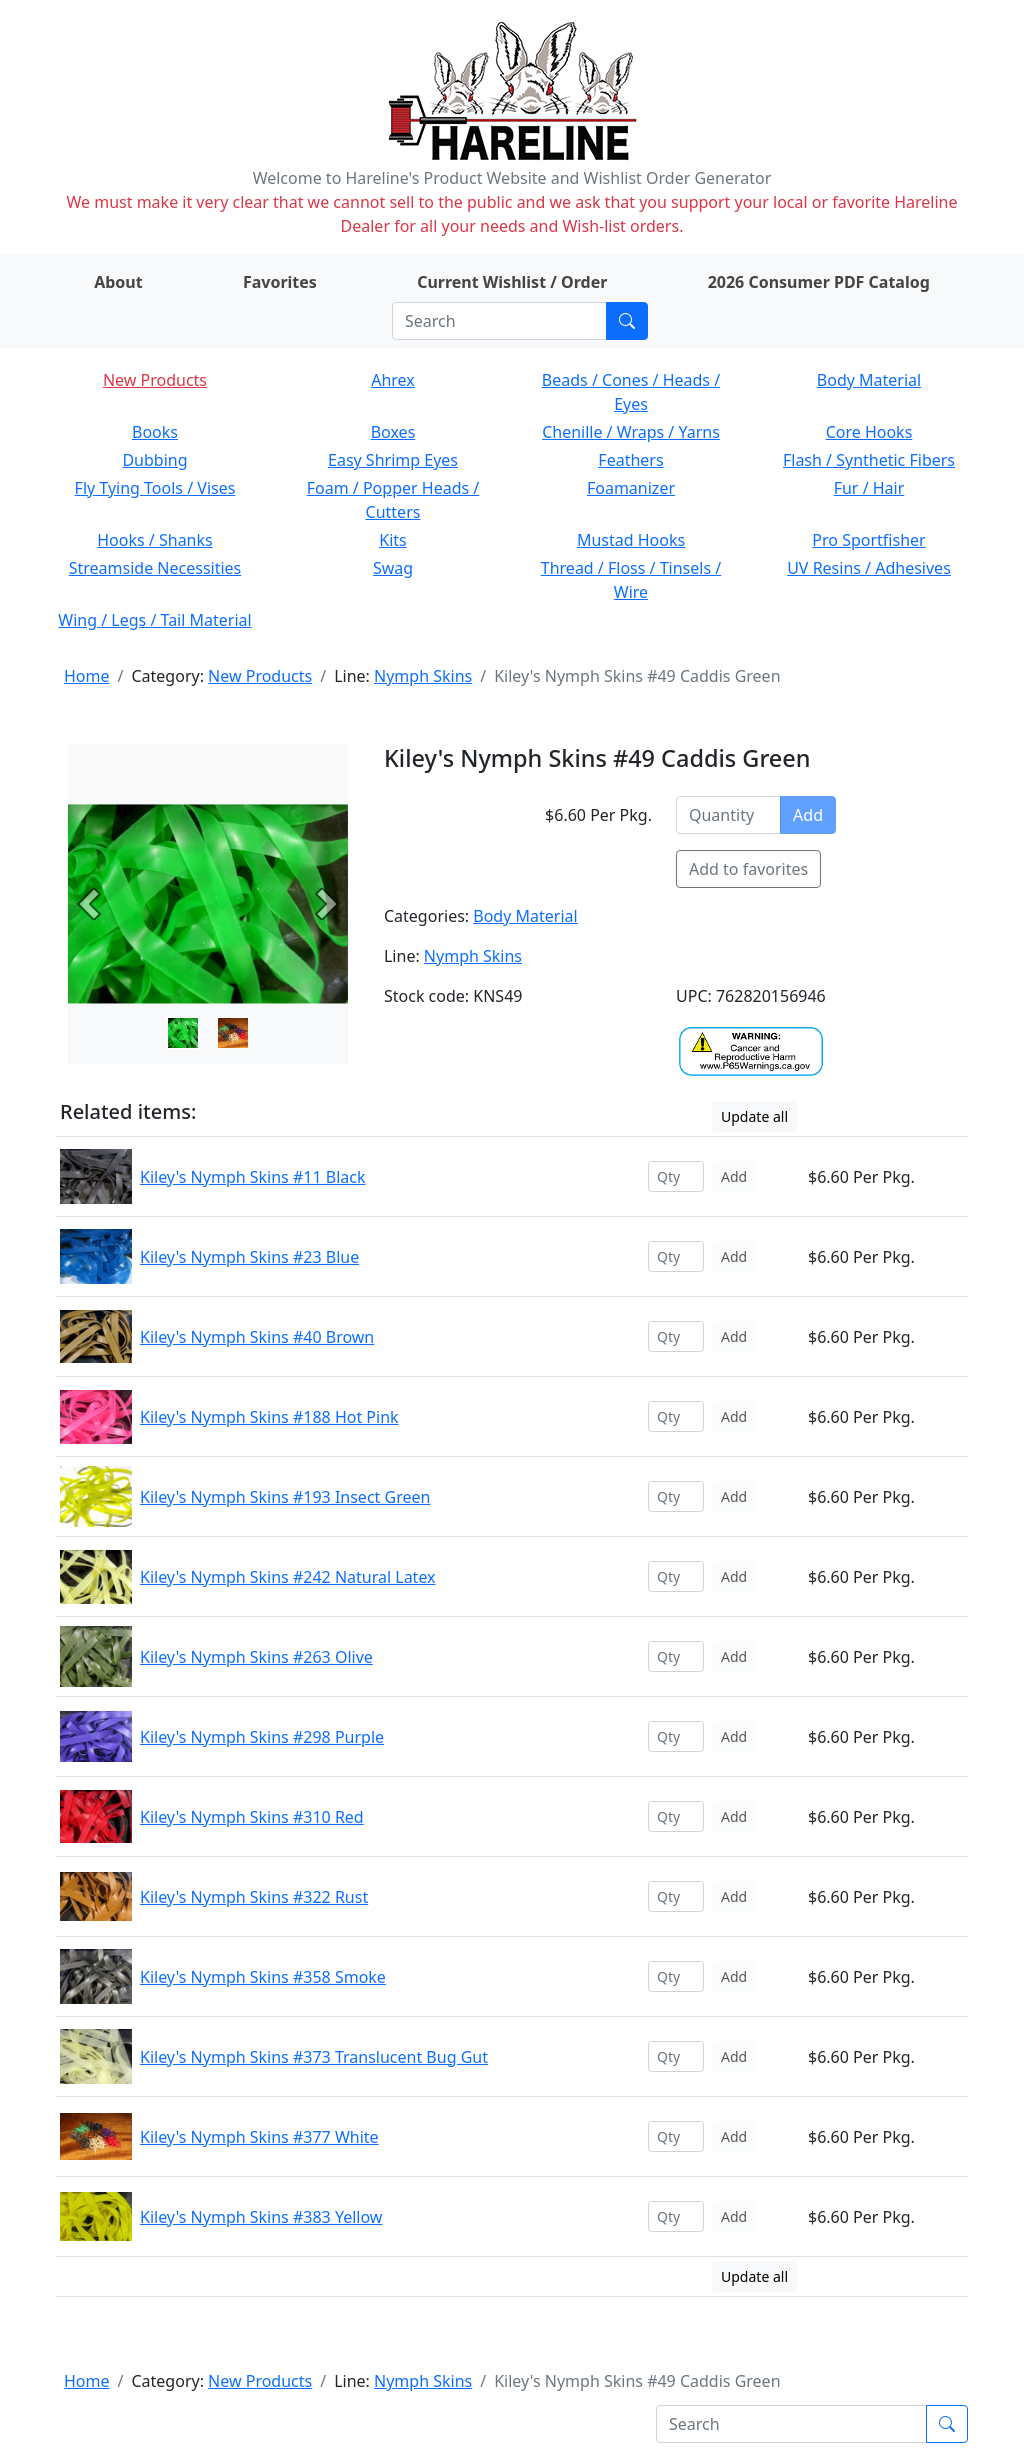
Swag (393, 568)
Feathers (630, 460)
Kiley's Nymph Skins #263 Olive (256, 1657)
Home (87, 676)
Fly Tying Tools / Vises (155, 488)
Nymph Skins (423, 676)
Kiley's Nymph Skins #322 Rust (254, 1897)
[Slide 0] (183, 1033)
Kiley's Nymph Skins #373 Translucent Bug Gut (314, 2057)
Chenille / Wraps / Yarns (631, 432)
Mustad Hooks (631, 540)
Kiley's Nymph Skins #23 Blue (249, 1257)
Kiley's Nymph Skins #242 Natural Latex (288, 1577)
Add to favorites (748, 869)
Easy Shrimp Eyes (393, 460)
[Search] (499, 321)
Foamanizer (631, 488)
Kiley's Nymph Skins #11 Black (252, 1177)
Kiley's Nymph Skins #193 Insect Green (285, 1497)
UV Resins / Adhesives (869, 568)
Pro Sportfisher (868, 540)
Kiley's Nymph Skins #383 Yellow (261, 2217)
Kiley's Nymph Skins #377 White (259, 2137)
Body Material (869, 380)
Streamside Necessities (155, 568)
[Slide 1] (233, 1033)
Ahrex (393, 380)
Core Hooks (869, 432)
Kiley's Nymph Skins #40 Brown (257, 1337)
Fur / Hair (869, 488)
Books (155, 432)
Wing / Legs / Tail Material (154, 620)
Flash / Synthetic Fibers (869, 460)
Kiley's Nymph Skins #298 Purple (262, 1737)
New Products (155, 380)
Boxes (393, 432)
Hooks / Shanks (154, 540)
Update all (754, 1116)
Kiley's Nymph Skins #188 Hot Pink (269, 1417)
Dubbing (154, 460)
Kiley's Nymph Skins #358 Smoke (263, 1977)
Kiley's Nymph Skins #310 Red (252, 1817)
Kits (392, 540)
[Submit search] (627, 321)
